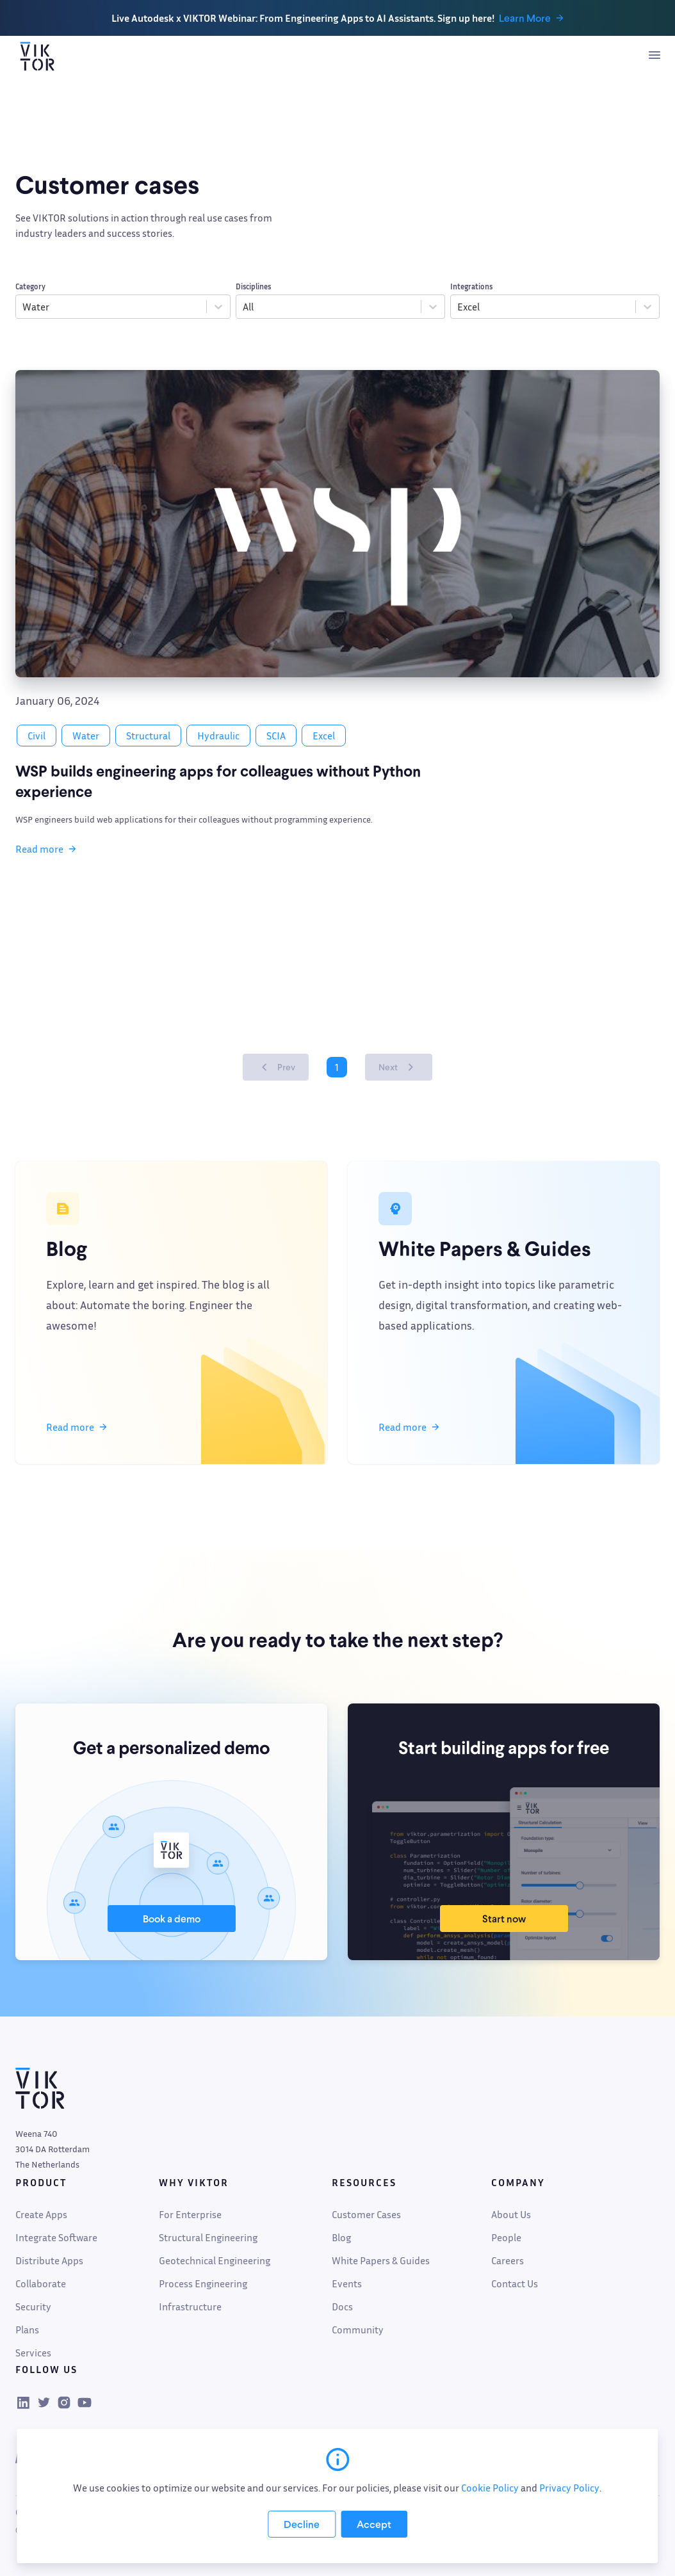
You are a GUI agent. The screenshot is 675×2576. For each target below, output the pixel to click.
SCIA (276, 735)
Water (85, 735)
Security (33, 2306)
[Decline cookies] (302, 2524)
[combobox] (23, 306)
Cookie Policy (490, 2487)
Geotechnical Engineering (214, 2260)
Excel (324, 735)
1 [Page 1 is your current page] (337, 1067)
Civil (36, 735)
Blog (341, 2237)
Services (33, 2352)
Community (358, 2329)
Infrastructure (190, 2306)
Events (347, 2283)
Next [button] (401, 1067)
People (506, 2237)
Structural (148, 735)
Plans (27, 2329)
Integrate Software (56, 2237)
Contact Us (514, 2283)
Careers (507, 2260)
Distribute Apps (49, 2260)
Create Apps (41, 2214)
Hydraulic (218, 735)
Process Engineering (203, 2283)
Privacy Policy (569, 2487)
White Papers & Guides (381, 2260)
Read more (45, 848)
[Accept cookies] (374, 2524)
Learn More (532, 18)
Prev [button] (273, 1067)
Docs (342, 2306)
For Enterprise (190, 2214)
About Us (511, 2214)
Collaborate (40, 2283)
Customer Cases (366, 2214)
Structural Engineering (208, 2237)
